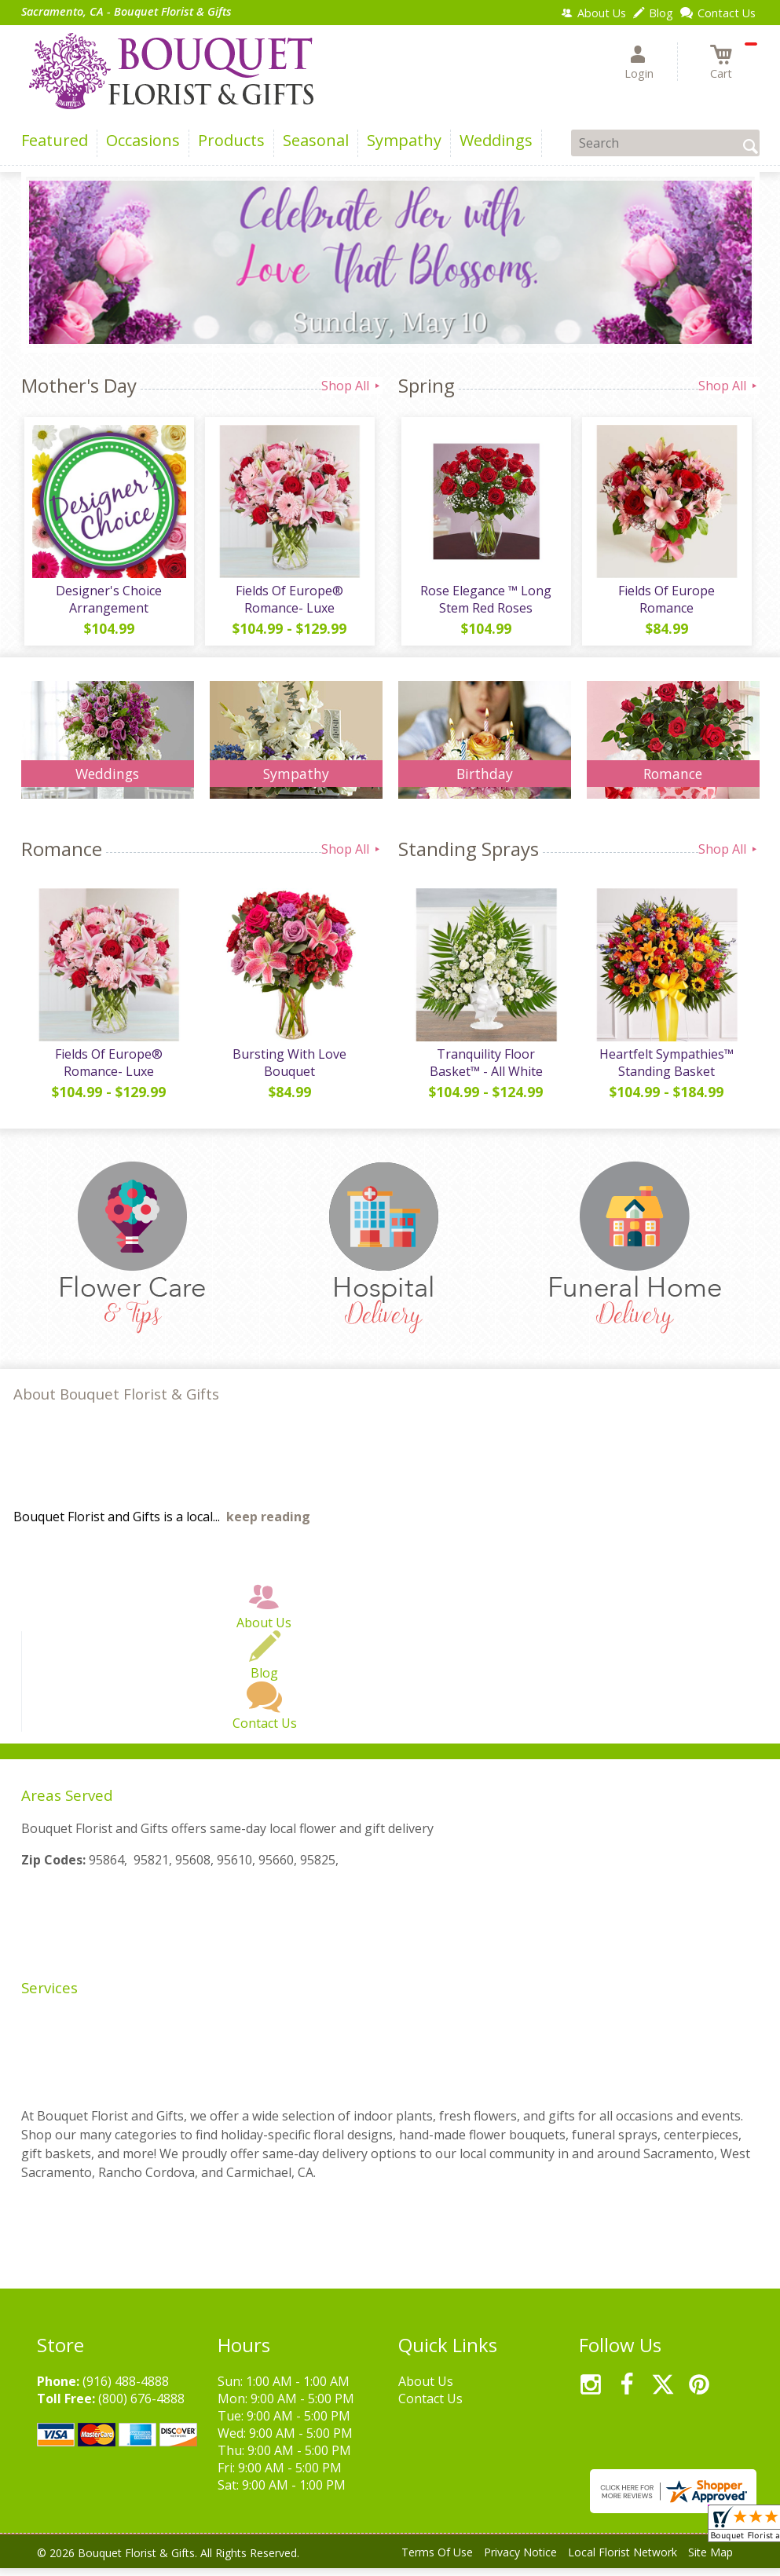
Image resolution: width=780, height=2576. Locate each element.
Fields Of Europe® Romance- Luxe (288, 603)
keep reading (268, 1524)
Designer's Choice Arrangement (107, 603)
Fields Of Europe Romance (665, 603)
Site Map (710, 2559)
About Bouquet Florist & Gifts (116, 1401)
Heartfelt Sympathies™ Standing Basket (665, 1070)
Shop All (352, 385)
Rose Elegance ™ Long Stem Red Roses (484, 603)
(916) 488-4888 (125, 2389)
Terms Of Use (437, 2559)
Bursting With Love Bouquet (288, 1070)
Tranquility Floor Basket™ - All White (484, 1070)
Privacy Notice (520, 2559)
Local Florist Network (622, 2559)
